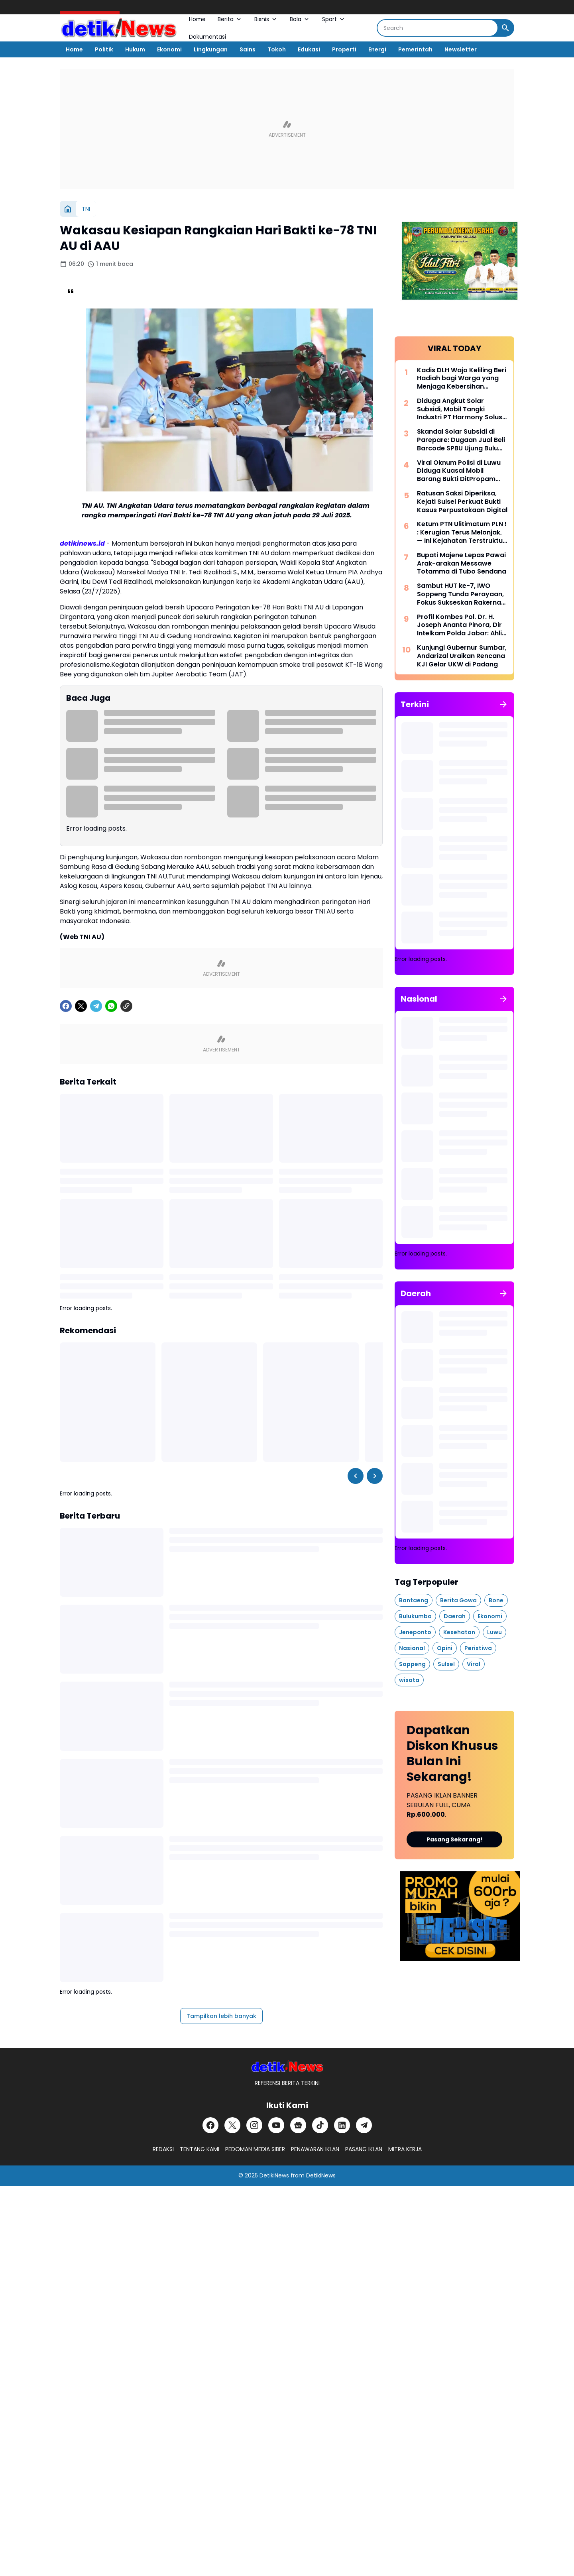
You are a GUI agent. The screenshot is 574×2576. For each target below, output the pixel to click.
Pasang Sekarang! (455, 1839)
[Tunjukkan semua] (503, 704)
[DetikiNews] (287, 2066)
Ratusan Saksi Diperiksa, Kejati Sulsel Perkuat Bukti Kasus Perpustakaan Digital (462, 501)
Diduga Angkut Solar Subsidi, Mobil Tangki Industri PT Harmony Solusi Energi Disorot (460, 409)
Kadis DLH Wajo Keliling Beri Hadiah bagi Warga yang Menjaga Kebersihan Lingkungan (461, 378)
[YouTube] (276, 2125)
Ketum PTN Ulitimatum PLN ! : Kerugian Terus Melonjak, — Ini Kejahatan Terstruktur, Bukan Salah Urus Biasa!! (462, 532)
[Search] (437, 28)
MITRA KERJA (405, 2149)
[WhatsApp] (111, 1006)
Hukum (135, 49)
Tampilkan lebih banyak (221, 2016)
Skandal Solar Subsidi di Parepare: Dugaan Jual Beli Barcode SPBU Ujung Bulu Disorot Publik (461, 440)
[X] (81, 1006)
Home (197, 19)
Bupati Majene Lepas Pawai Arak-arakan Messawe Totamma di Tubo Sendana (461, 563)
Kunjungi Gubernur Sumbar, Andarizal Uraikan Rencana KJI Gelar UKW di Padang (462, 656)
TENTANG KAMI (199, 2149)
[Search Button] (505, 28)
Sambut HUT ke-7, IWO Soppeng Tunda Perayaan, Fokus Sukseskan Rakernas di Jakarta (461, 594)
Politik (104, 49)
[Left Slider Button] (356, 1476)
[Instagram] (254, 2125)
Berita (230, 19)
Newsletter (460, 49)
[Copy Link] (126, 1006)
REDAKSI (163, 2149)
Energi (377, 49)
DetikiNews (274, 2175)
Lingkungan (211, 49)
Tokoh (276, 49)
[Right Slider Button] (375, 1476)
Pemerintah (415, 49)
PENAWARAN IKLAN (315, 2149)
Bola (300, 19)
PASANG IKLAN (363, 2149)
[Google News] (298, 2125)
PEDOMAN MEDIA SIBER (255, 2149)
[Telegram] (96, 1006)
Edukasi (309, 49)
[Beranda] (68, 209)
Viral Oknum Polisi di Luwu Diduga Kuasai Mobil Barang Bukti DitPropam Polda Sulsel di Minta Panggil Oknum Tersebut (459, 471)
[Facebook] (66, 1006)
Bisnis (266, 19)
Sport (334, 19)
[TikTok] (320, 2125)
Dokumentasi (207, 37)
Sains (248, 49)
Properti (344, 49)
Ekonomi (169, 49)
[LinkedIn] (342, 2125)
